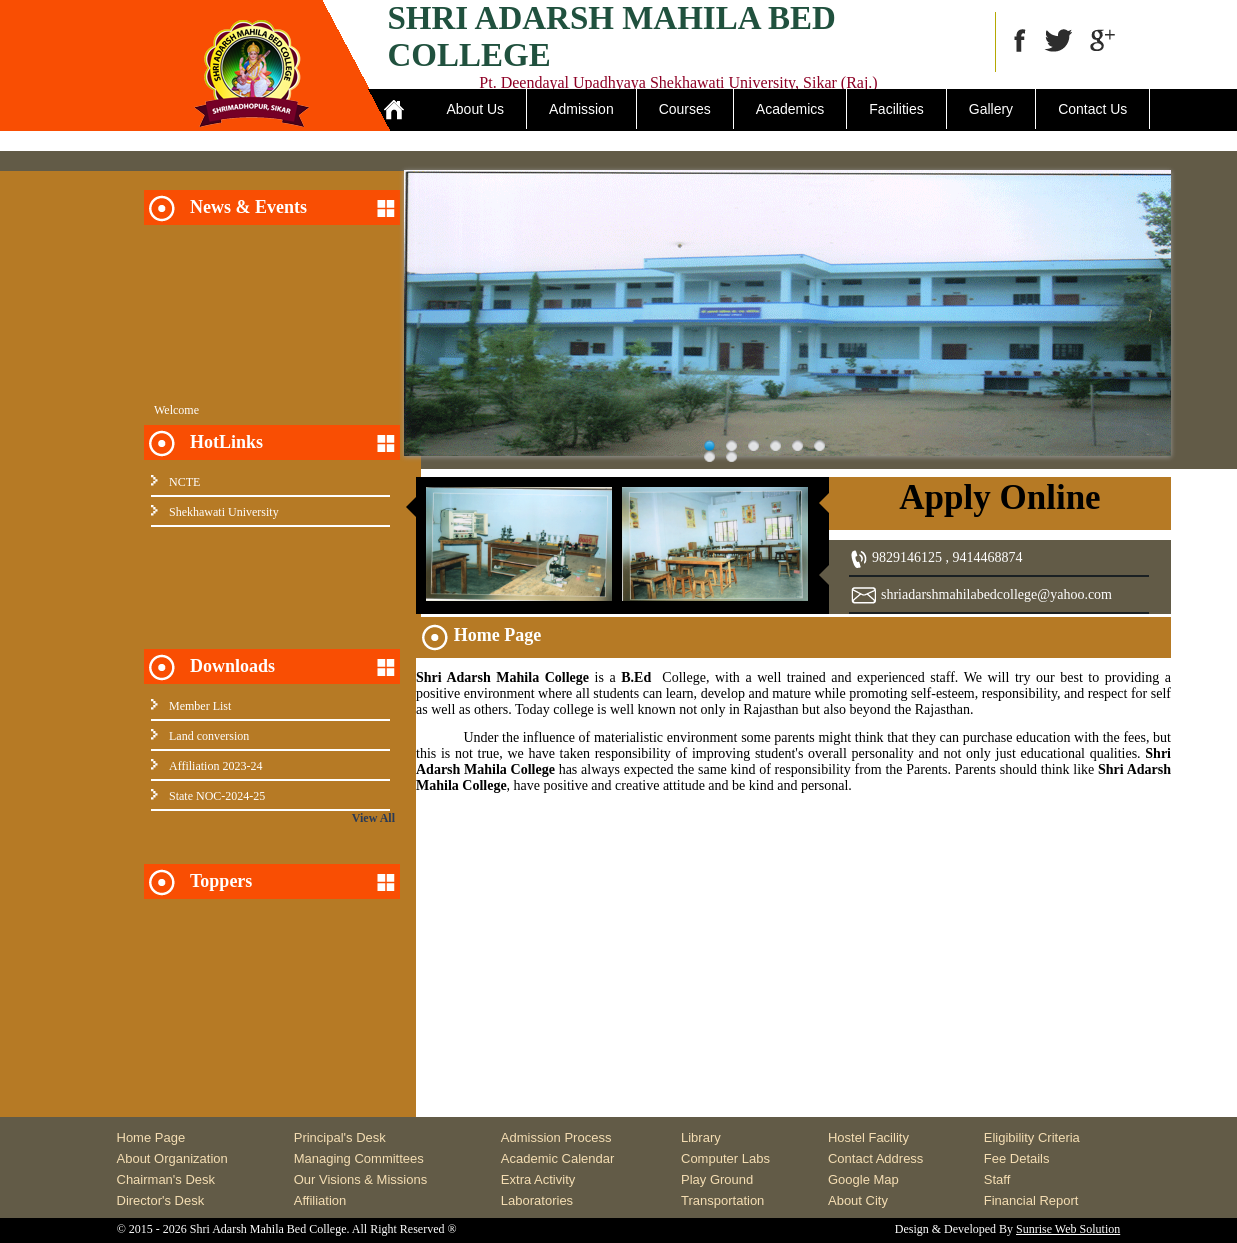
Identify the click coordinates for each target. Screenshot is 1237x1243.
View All (373, 818)
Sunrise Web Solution (1068, 1229)
